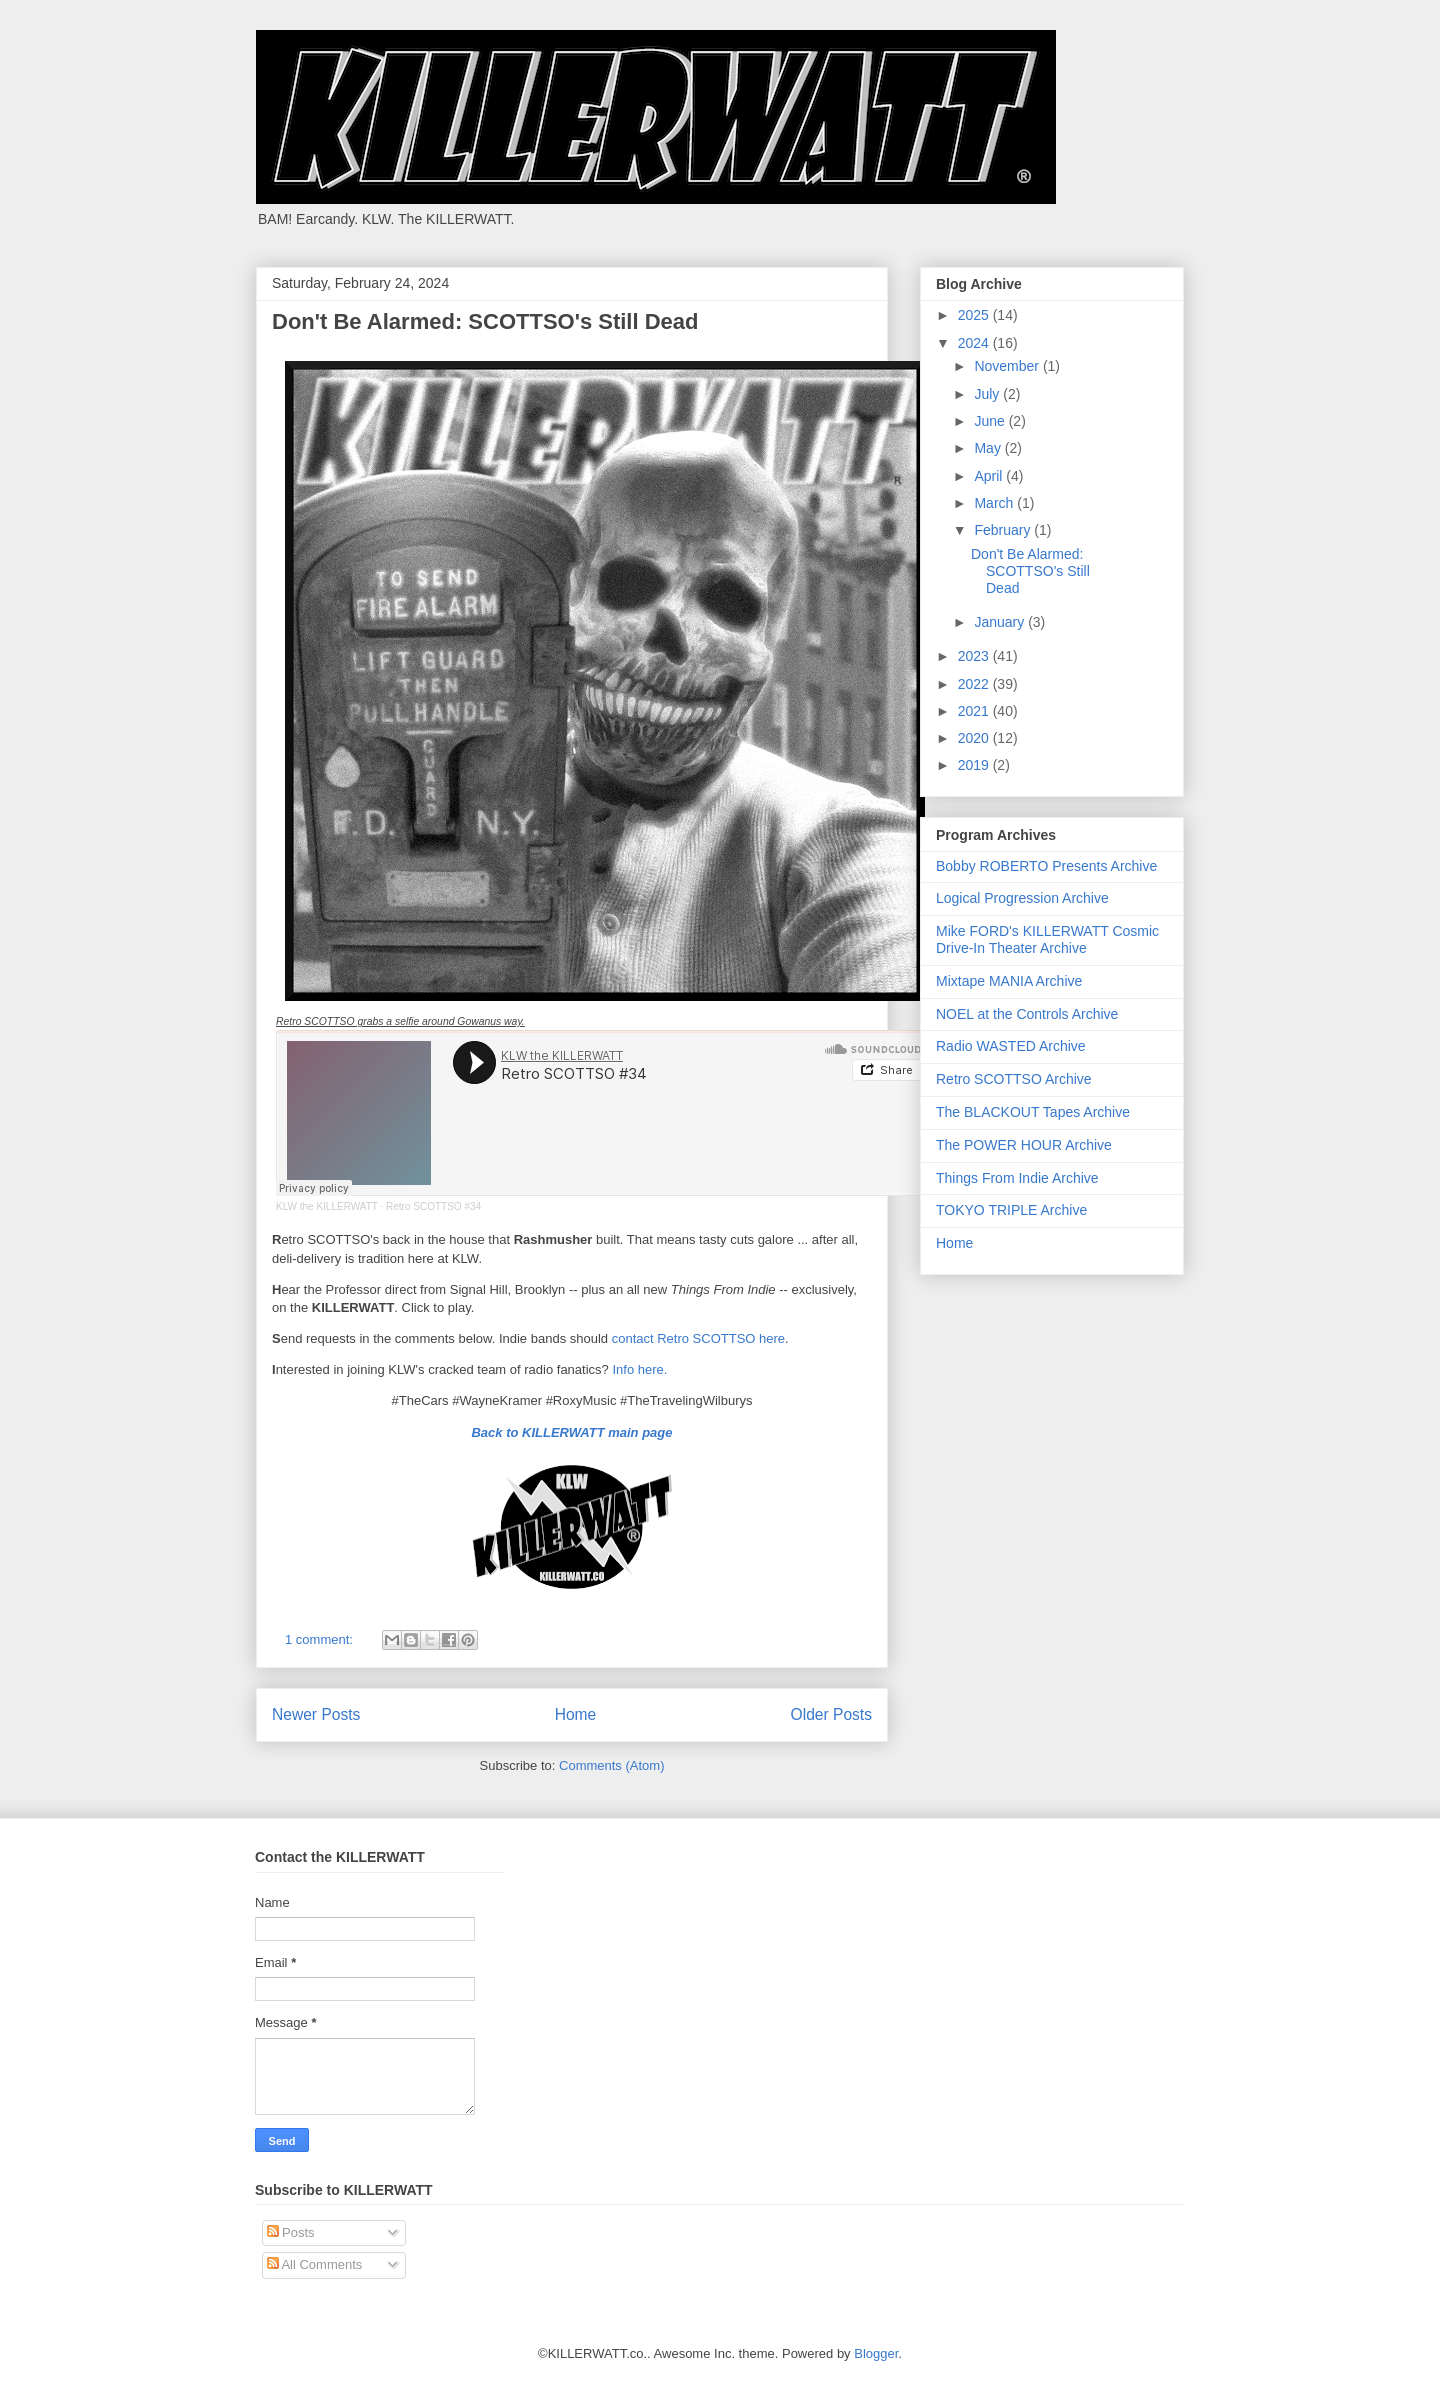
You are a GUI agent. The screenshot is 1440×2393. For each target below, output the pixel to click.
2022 (975, 684)
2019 (975, 765)
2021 (975, 711)
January (1001, 622)
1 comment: (321, 1639)
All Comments (315, 2264)
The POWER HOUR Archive (1024, 1145)
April (990, 476)
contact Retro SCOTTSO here (698, 1338)
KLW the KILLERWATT (327, 1206)
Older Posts (831, 1714)
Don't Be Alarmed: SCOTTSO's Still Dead (485, 321)
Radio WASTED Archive (1011, 1046)
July (988, 394)
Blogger (876, 2353)
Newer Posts (316, 1714)
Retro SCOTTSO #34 (433, 1206)
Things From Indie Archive (1017, 1178)
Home (576, 1714)
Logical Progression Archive (1022, 898)
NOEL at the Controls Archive (1027, 1014)
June (991, 421)
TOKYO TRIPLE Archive (1011, 1210)
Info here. (639, 1369)
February (1004, 530)
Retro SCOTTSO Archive (1014, 1079)
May (989, 448)
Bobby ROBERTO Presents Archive (1046, 866)
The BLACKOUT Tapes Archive (1033, 1112)
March (995, 503)
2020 (975, 738)
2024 (975, 343)
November (1008, 366)
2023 (975, 656)
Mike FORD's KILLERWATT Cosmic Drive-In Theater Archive (1047, 939)
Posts (291, 2232)
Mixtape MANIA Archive (1009, 981)
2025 (975, 315)
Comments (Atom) (611, 1765)
